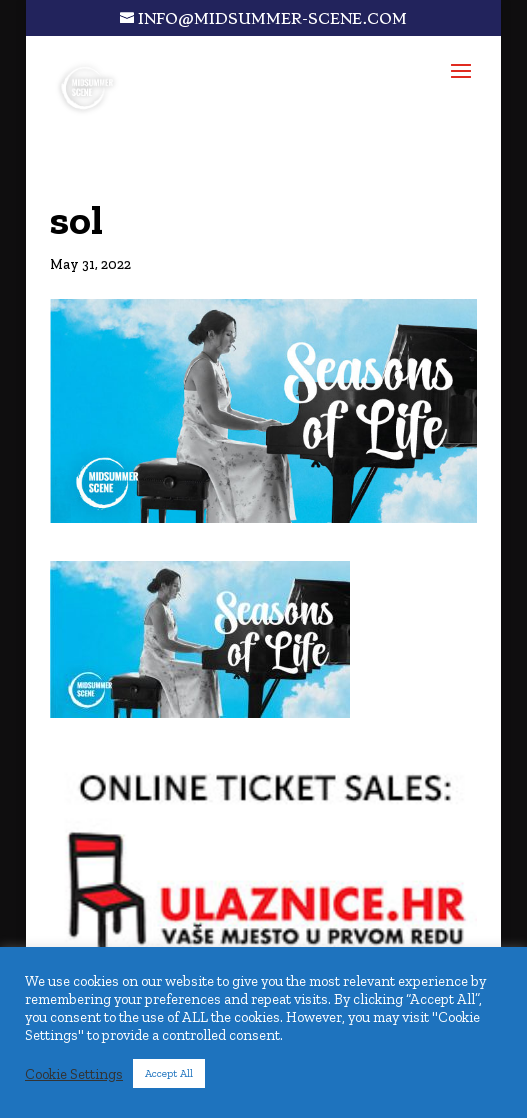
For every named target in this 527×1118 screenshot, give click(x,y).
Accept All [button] (169, 1073)
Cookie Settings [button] (74, 1074)
